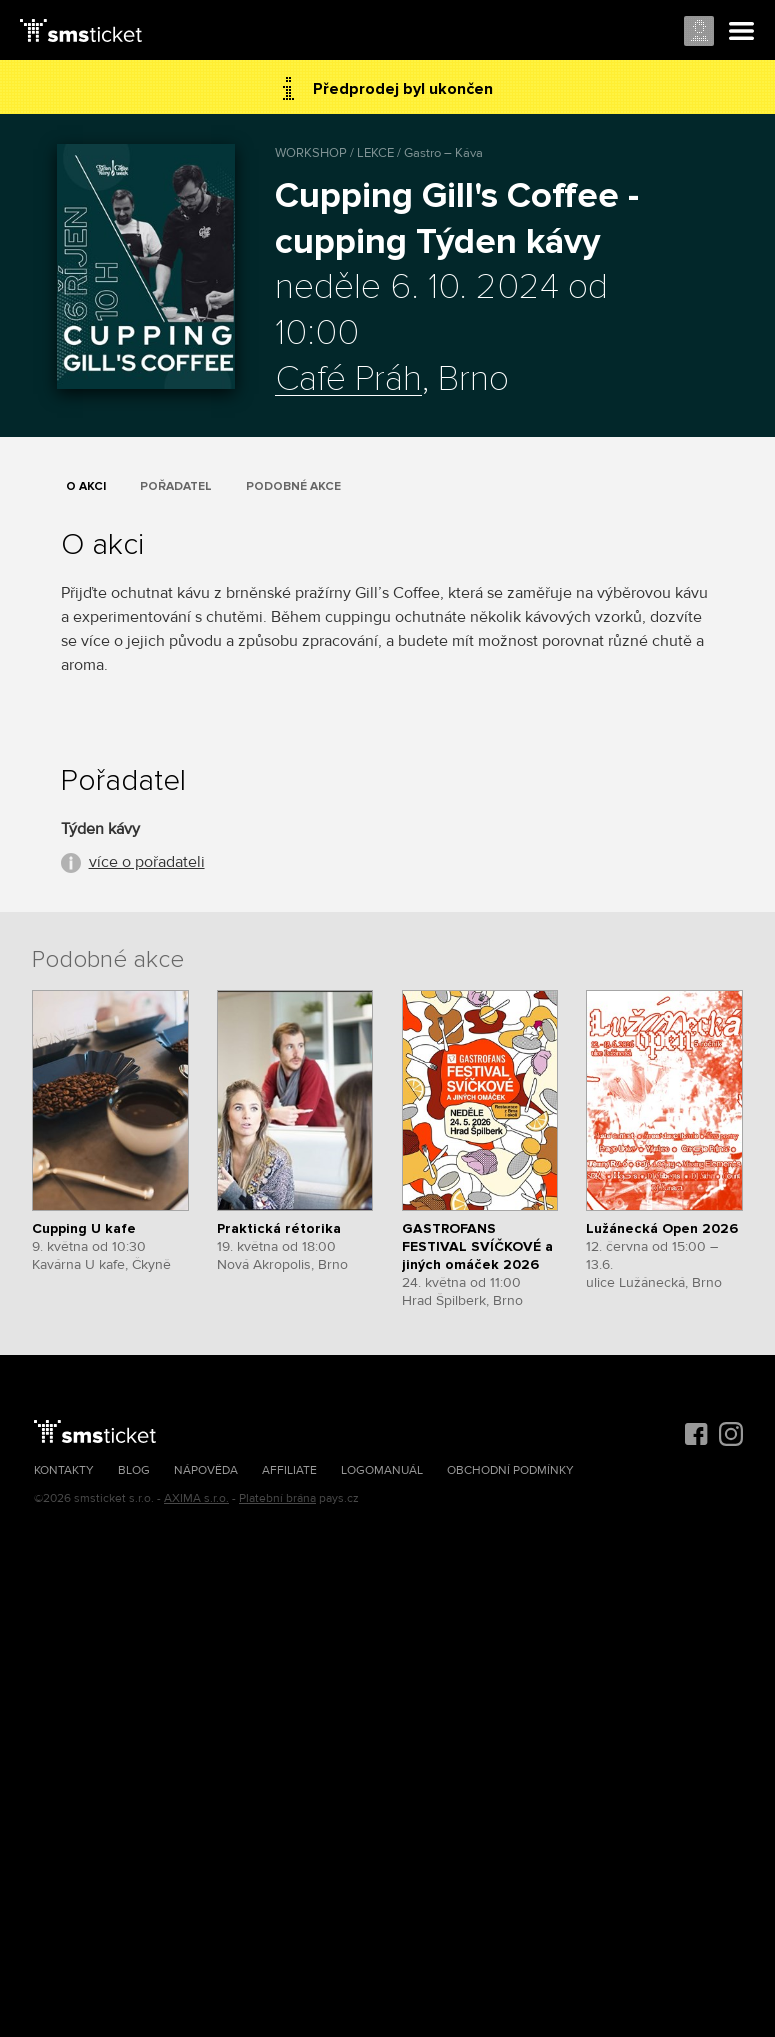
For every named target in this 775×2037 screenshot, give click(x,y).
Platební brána (277, 1498)
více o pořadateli (147, 862)
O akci (86, 486)
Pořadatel (176, 486)
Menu (742, 32)
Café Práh (348, 380)
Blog (134, 1470)
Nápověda (206, 1470)
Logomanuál (382, 1470)
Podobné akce (293, 486)
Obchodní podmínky (510, 1470)
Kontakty (64, 1470)
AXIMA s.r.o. (196, 1498)
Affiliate (289, 1470)
